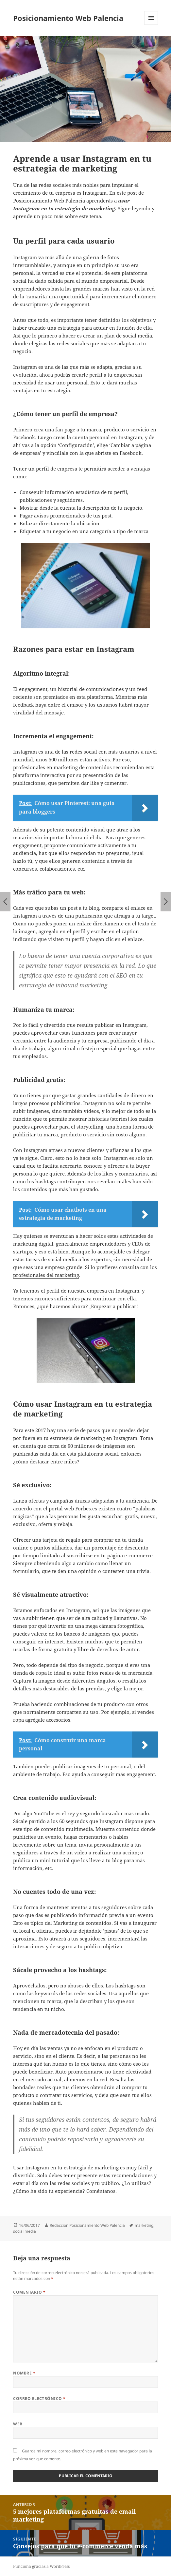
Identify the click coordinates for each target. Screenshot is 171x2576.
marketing (144, 2225)
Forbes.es (86, 1508)
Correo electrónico (39, 2398)
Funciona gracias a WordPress (41, 2566)
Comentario (29, 2292)
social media (24, 2231)
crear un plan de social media (117, 335)
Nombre (24, 2373)
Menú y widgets (151, 24)
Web (17, 2424)
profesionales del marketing (46, 1275)
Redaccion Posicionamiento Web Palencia (87, 2225)
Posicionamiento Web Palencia (68, 18)
